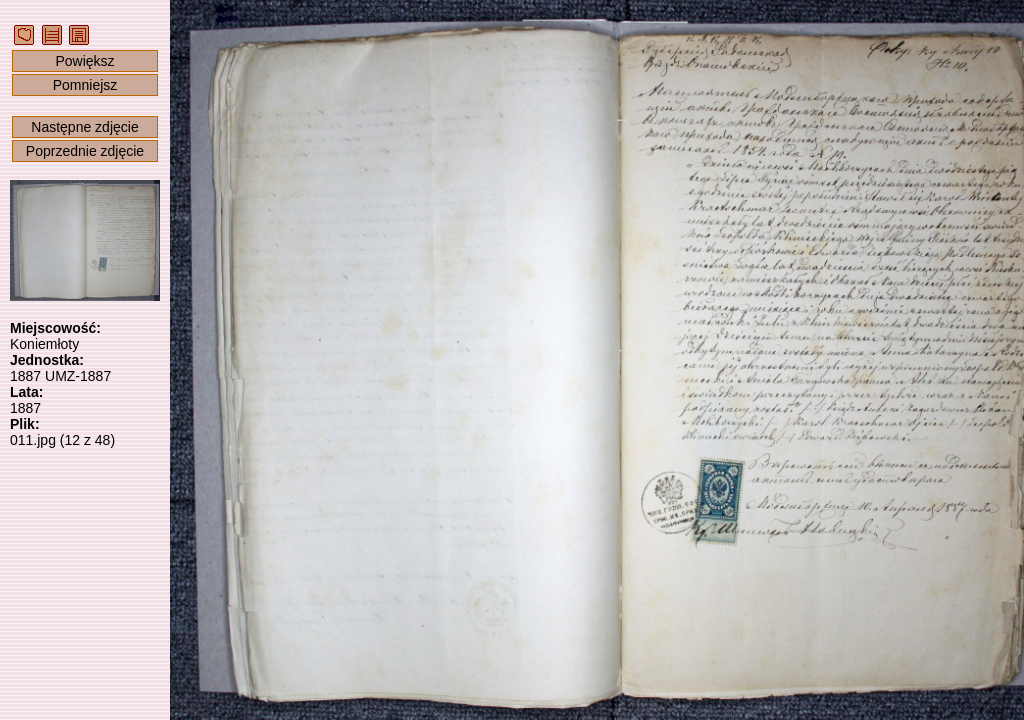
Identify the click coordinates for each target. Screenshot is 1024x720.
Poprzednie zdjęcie (85, 151)
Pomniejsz (85, 85)
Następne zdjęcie (84, 127)
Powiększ (84, 61)
